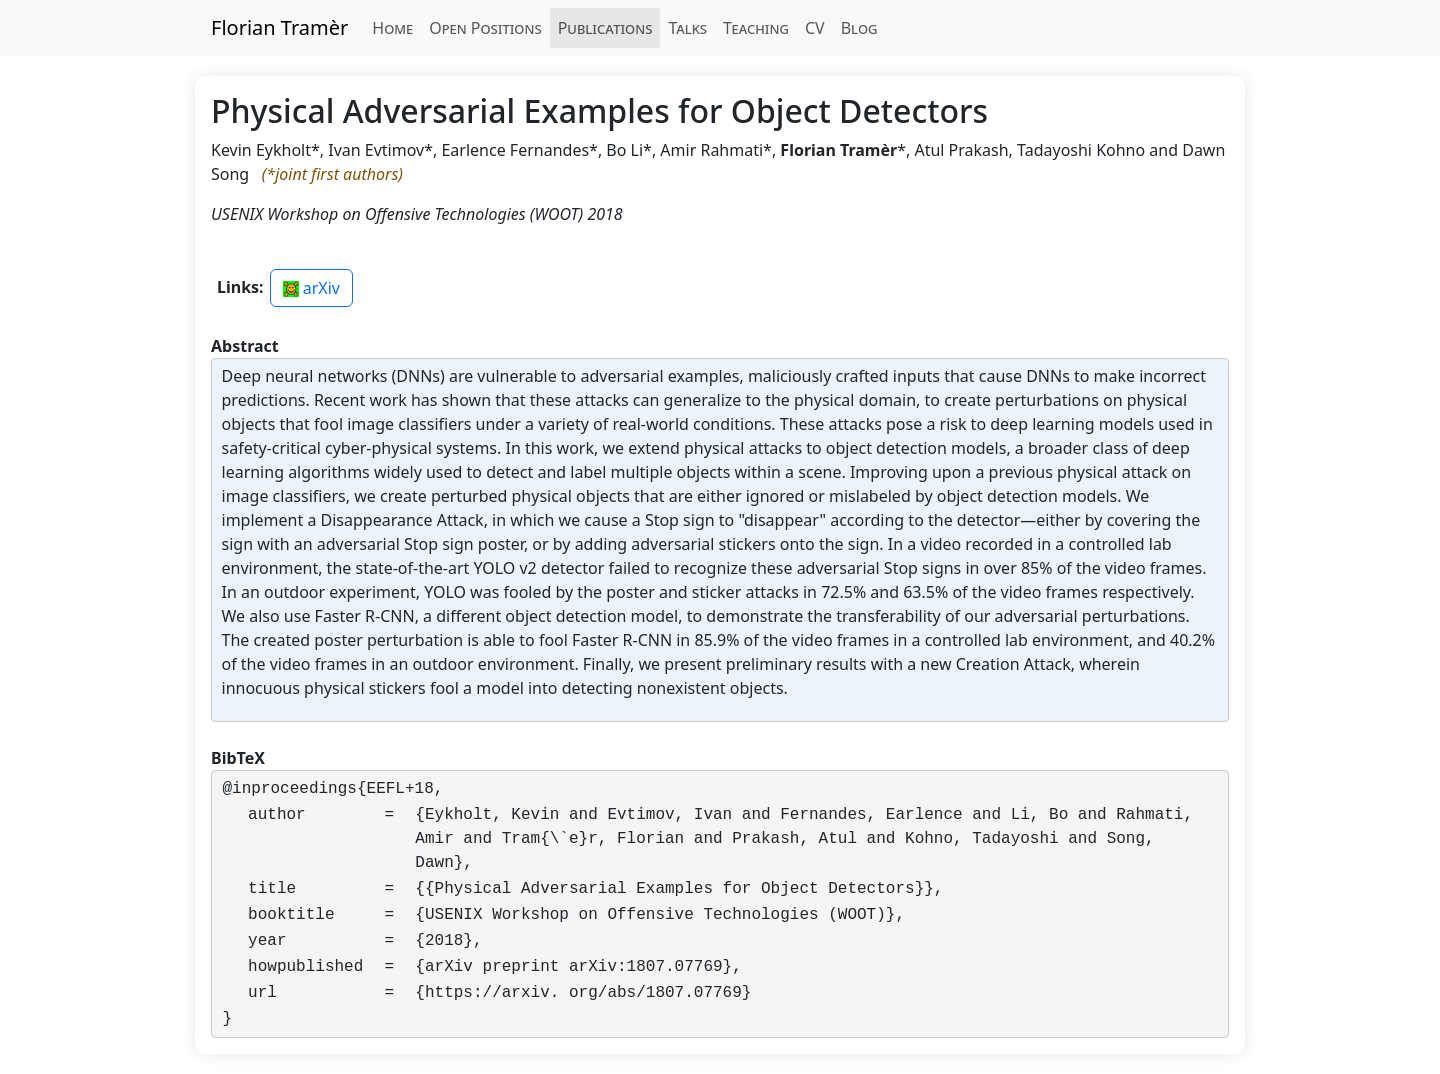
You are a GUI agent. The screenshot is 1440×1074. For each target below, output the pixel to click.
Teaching (756, 28)
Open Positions (485, 28)
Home (392, 28)
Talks (687, 28)
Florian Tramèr (279, 27)
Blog (859, 28)
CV (815, 28)
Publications (605, 28)
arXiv (311, 288)
